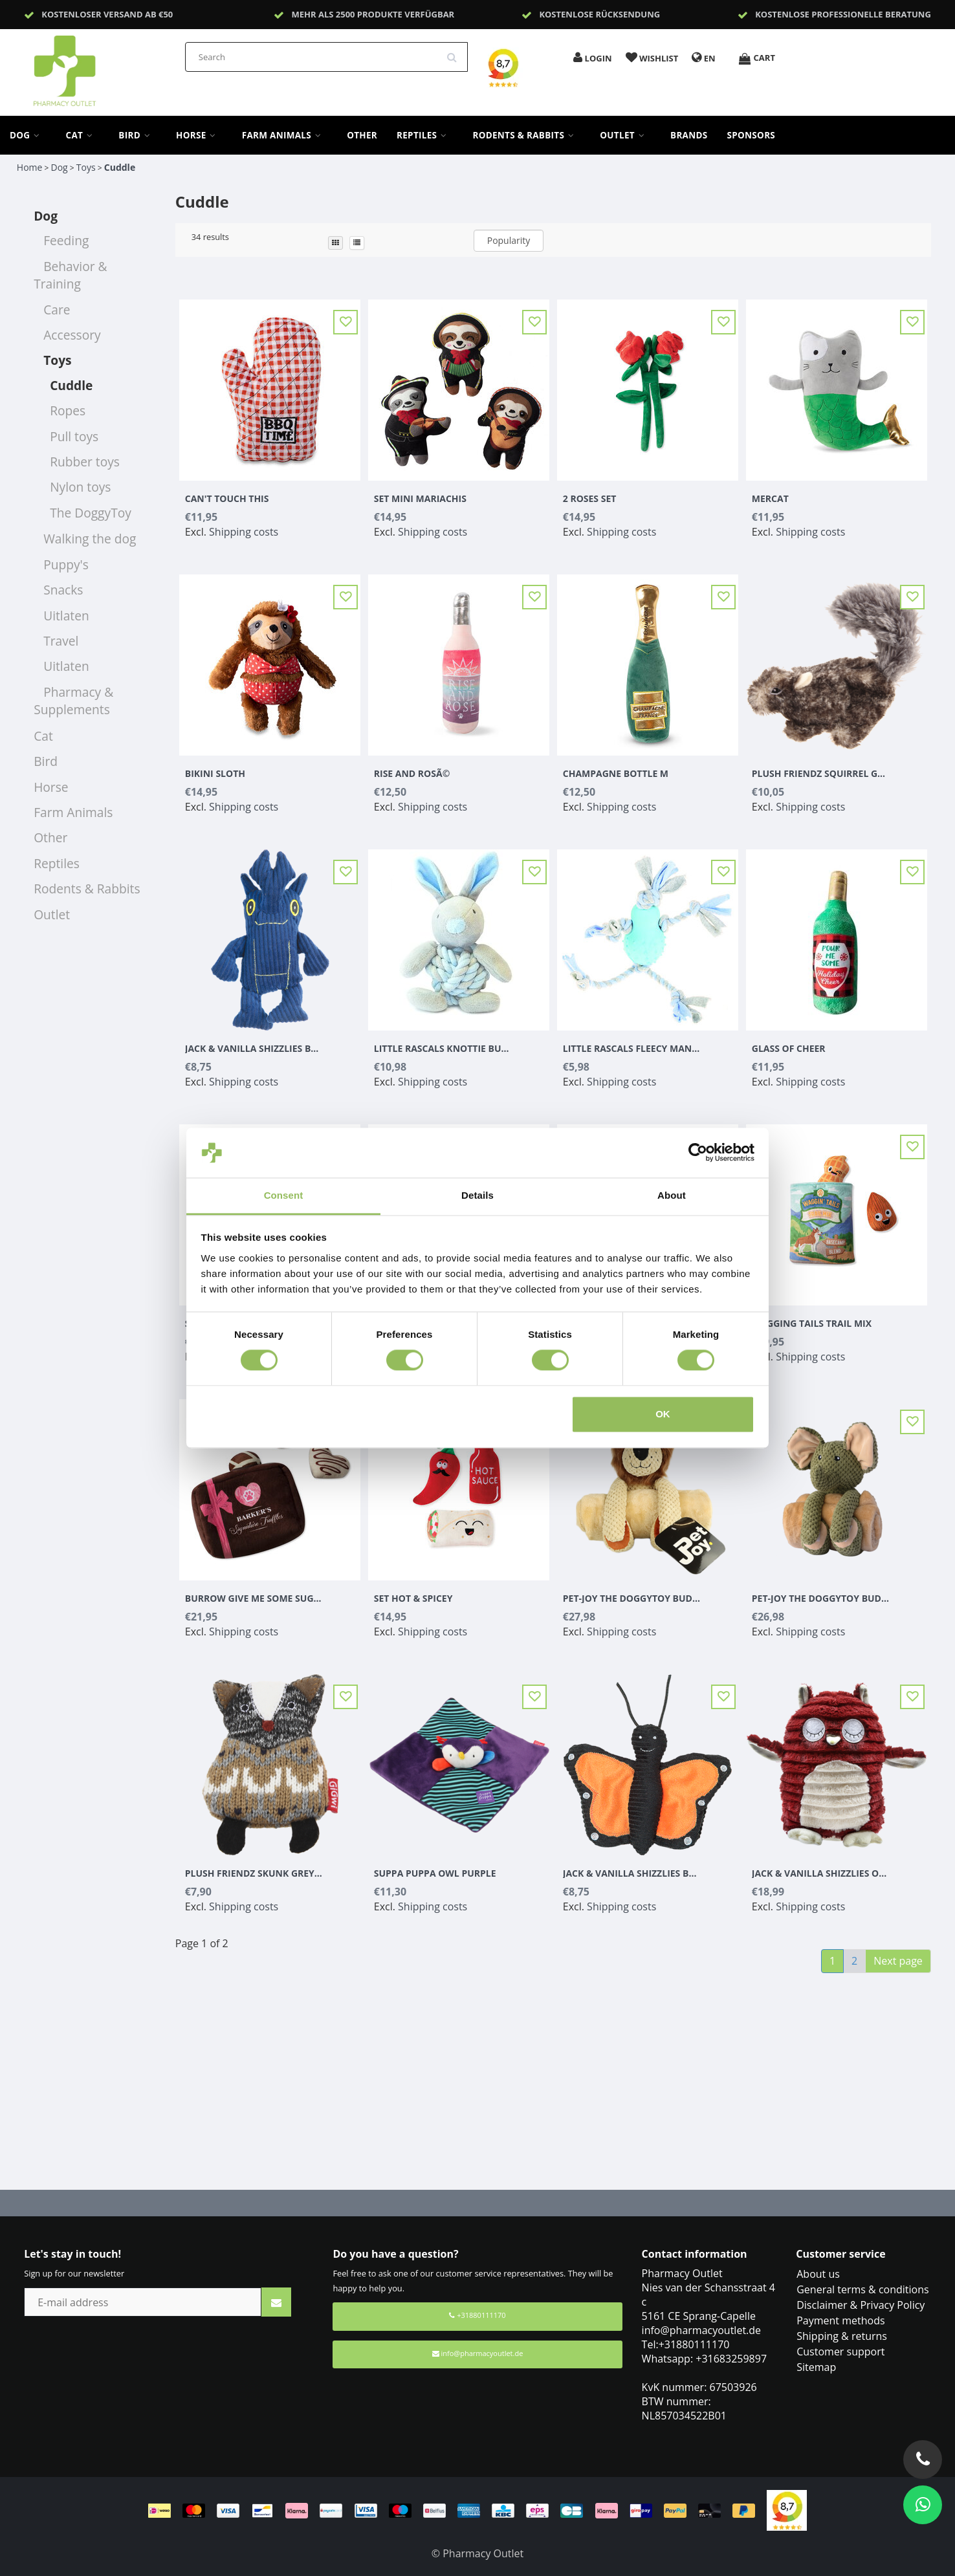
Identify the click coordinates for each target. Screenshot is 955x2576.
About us (818, 2274)
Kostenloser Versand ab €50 (107, 14)
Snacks (63, 589)
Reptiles (425, 135)
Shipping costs (243, 532)
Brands (689, 135)
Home (30, 167)
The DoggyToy (90, 512)
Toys (86, 167)
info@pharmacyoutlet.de (477, 2353)
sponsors (751, 135)
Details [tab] (477, 1195)
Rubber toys (85, 461)
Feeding (66, 240)
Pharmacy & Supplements (73, 700)
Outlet (625, 135)
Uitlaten (66, 615)
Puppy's (66, 564)
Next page (898, 1961)
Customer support (840, 2351)
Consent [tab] (283, 1195)
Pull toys (74, 436)
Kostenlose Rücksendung (599, 14)
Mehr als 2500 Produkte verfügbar (372, 14)
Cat (83, 135)
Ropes (67, 410)
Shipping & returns (841, 2336)
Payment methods (840, 2320)
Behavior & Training (70, 274)
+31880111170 (477, 2315)
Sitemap (816, 2367)
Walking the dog (89, 538)
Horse (199, 135)
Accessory (72, 335)
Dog (28, 135)
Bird (137, 135)
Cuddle (119, 167)
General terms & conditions (862, 2289)
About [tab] (671, 1195)
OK (662, 1413)
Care (56, 309)
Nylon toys (80, 487)
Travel (60, 640)
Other (362, 135)
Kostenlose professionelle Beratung (843, 14)
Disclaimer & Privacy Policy (860, 2305)
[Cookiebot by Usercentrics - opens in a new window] (697, 1152)
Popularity (509, 240)
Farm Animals (284, 135)
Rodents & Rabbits (526, 135)
